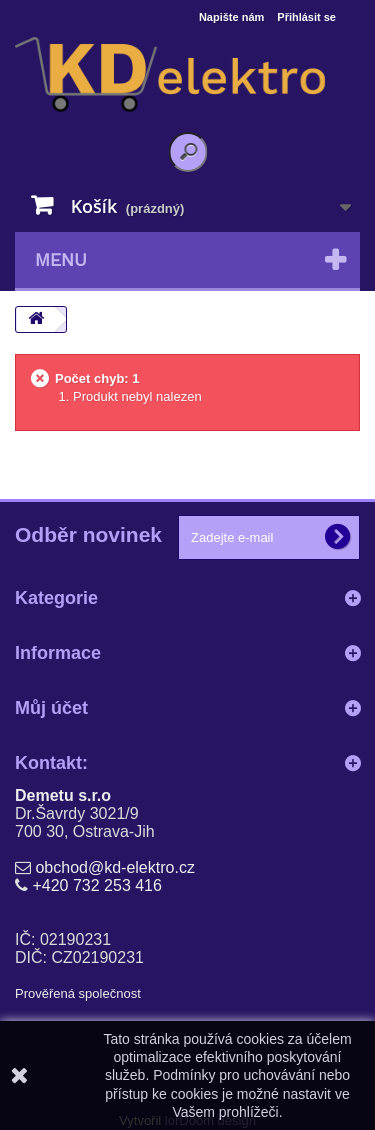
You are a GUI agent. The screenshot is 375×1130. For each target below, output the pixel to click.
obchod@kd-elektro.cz (114, 867)
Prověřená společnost (78, 993)
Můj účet (51, 708)
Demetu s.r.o (63, 795)
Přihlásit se (306, 17)
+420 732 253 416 (96, 885)
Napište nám (231, 17)
